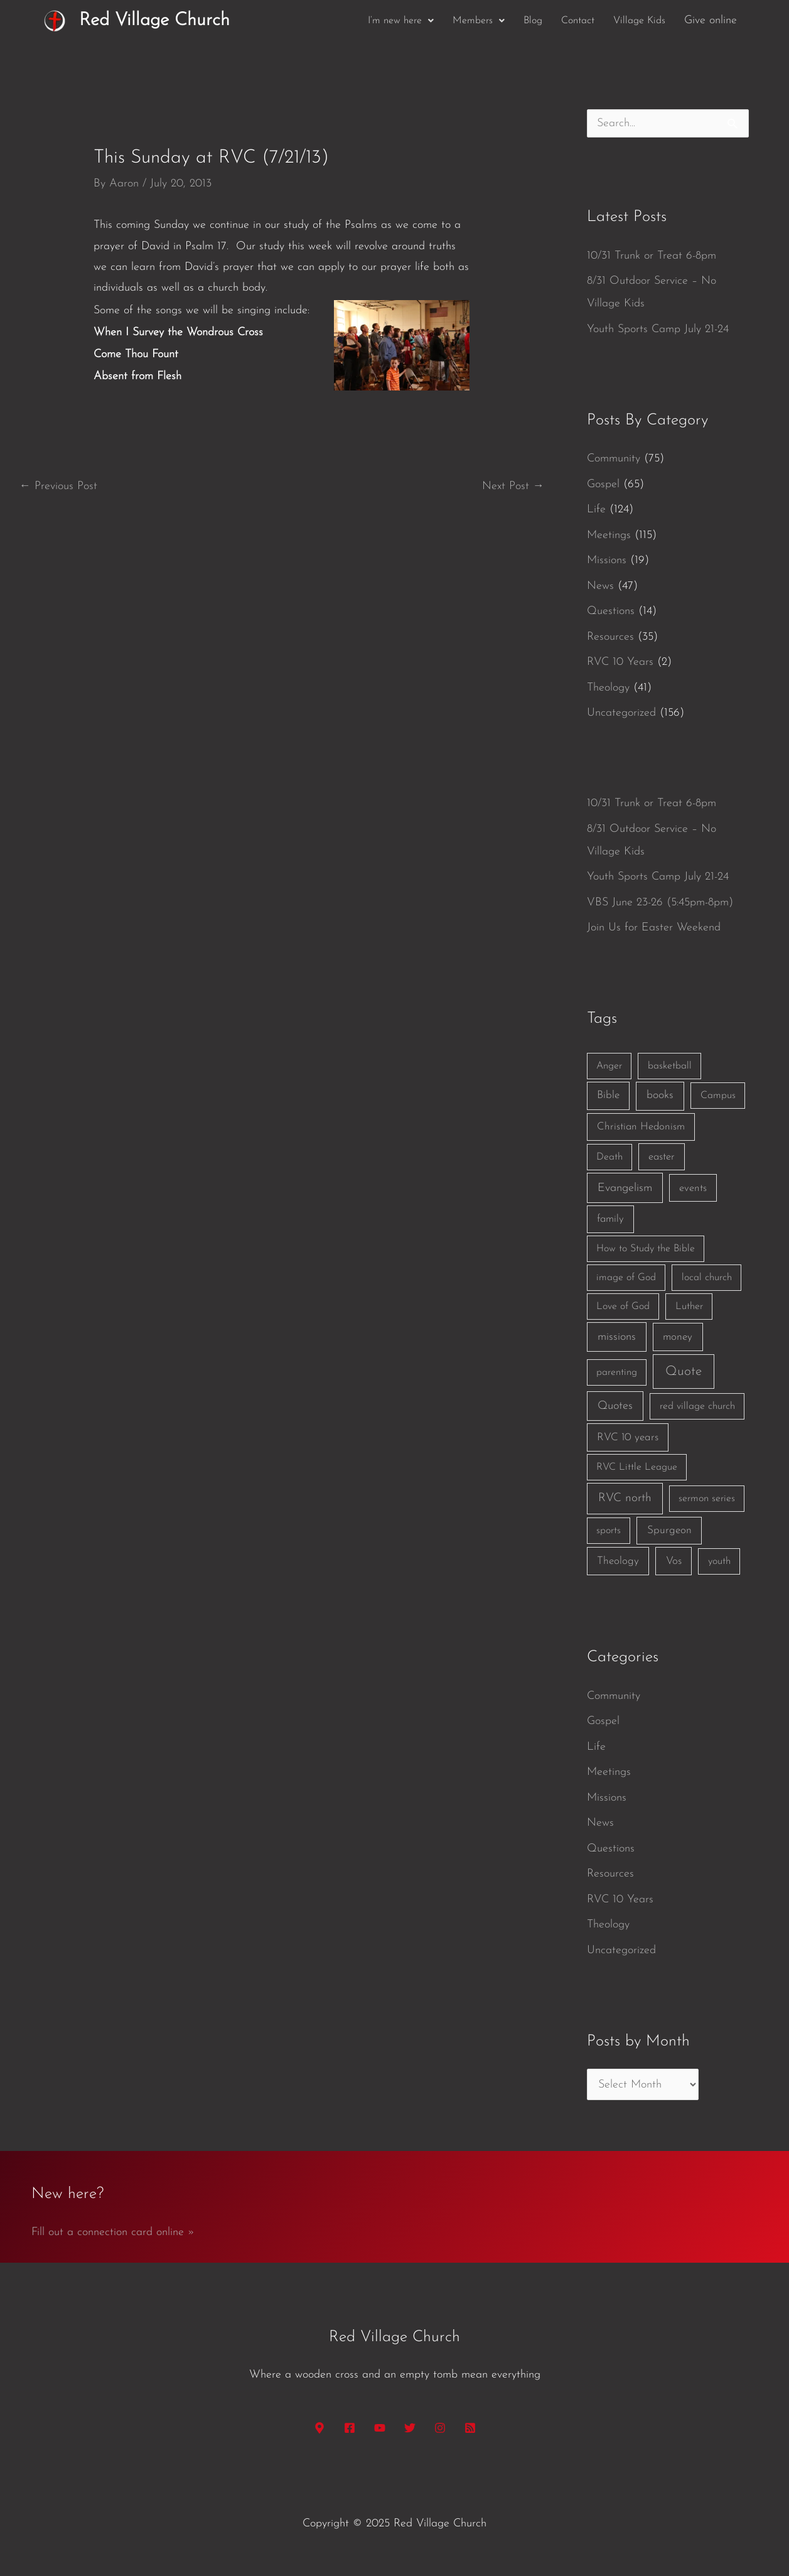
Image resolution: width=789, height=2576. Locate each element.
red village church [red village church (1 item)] (697, 1406)
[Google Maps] (319, 2427)
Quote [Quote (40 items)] (683, 1371)
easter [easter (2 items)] (661, 1156)
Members (479, 21)
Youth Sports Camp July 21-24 (658, 329)
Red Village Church (154, 20)
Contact (577, 21)
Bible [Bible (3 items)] (608, 1095)
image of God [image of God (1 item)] (626, 1278)
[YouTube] (379, 2427)
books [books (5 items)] (660, 1095)
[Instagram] (440, 2427)
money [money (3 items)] (677, 1337)
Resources (610, 637)
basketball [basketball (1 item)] (670, 1066)
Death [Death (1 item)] (609, 1157)
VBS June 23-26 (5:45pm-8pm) (660, 902)
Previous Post (58, 486)
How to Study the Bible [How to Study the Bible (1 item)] (645, 1249)
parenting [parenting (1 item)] (616, 1372)
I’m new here (401, 21)
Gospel (603, 484)
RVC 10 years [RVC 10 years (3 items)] (627, 1437)
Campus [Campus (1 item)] (718, 1096)
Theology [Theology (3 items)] (618, 1561)
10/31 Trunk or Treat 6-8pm (651, 256)
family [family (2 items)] (610, 1219)
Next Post (513, 486)
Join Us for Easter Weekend (654, 928)
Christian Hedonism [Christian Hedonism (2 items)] (641, 1126)
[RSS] (470, 2427)
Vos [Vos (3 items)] (674, 1561)
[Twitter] (410, 2427)
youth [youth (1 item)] (719, 1561)
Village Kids (639, 21)
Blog (532, 21)
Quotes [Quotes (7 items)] (615, 1406)
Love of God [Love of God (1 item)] (623, 1306)
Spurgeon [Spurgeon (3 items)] (669, 1530)
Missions (606, 560)
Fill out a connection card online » (113, 2232)
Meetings (609, 535)
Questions (611, 611)
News (600, 586)
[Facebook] (349, 2427)
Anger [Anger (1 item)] (609, 1066)
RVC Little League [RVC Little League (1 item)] (636, 1467)
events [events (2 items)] (693, 1188)
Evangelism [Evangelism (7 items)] (625, 1188)
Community (613, 459)
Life (596, 509)
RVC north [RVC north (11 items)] (625, 1498)
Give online (710, 20)
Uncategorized (621, 713)
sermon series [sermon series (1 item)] (707, 1499)
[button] (400, 20)
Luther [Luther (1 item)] (689, 1306)
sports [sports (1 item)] (608, 1531)
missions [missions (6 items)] (617, 1337)
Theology (608, 688)
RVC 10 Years (620, 662)
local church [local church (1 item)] (707, 1278)
